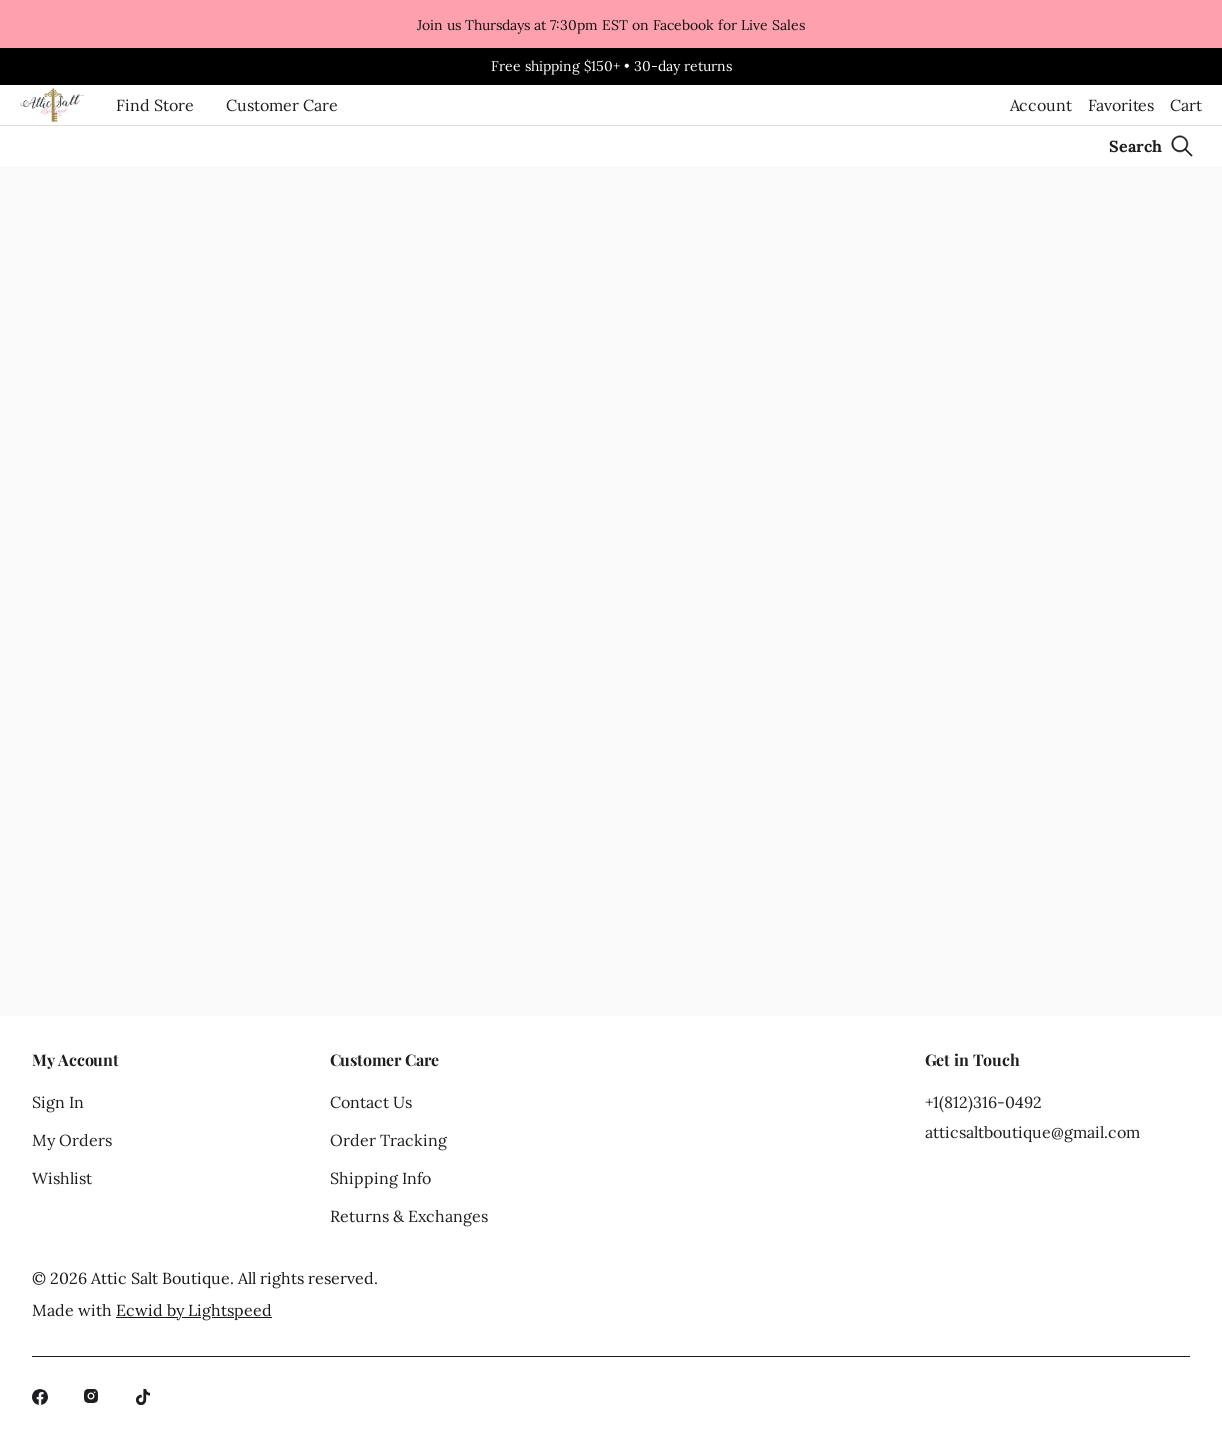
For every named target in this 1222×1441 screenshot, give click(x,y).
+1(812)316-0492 (983, 1102)
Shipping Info (380, 1178)
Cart (1186, 105)
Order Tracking (388, 1140)
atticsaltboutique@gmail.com (1032, 1132)
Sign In (58, 1102)
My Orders (72, 1140)
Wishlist (62, 1178)
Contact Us (371, 1102)
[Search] (1151, 146)
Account (1041, 105)
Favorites (1121, 105)
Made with (152, 1310)
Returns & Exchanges (409, 1216)
